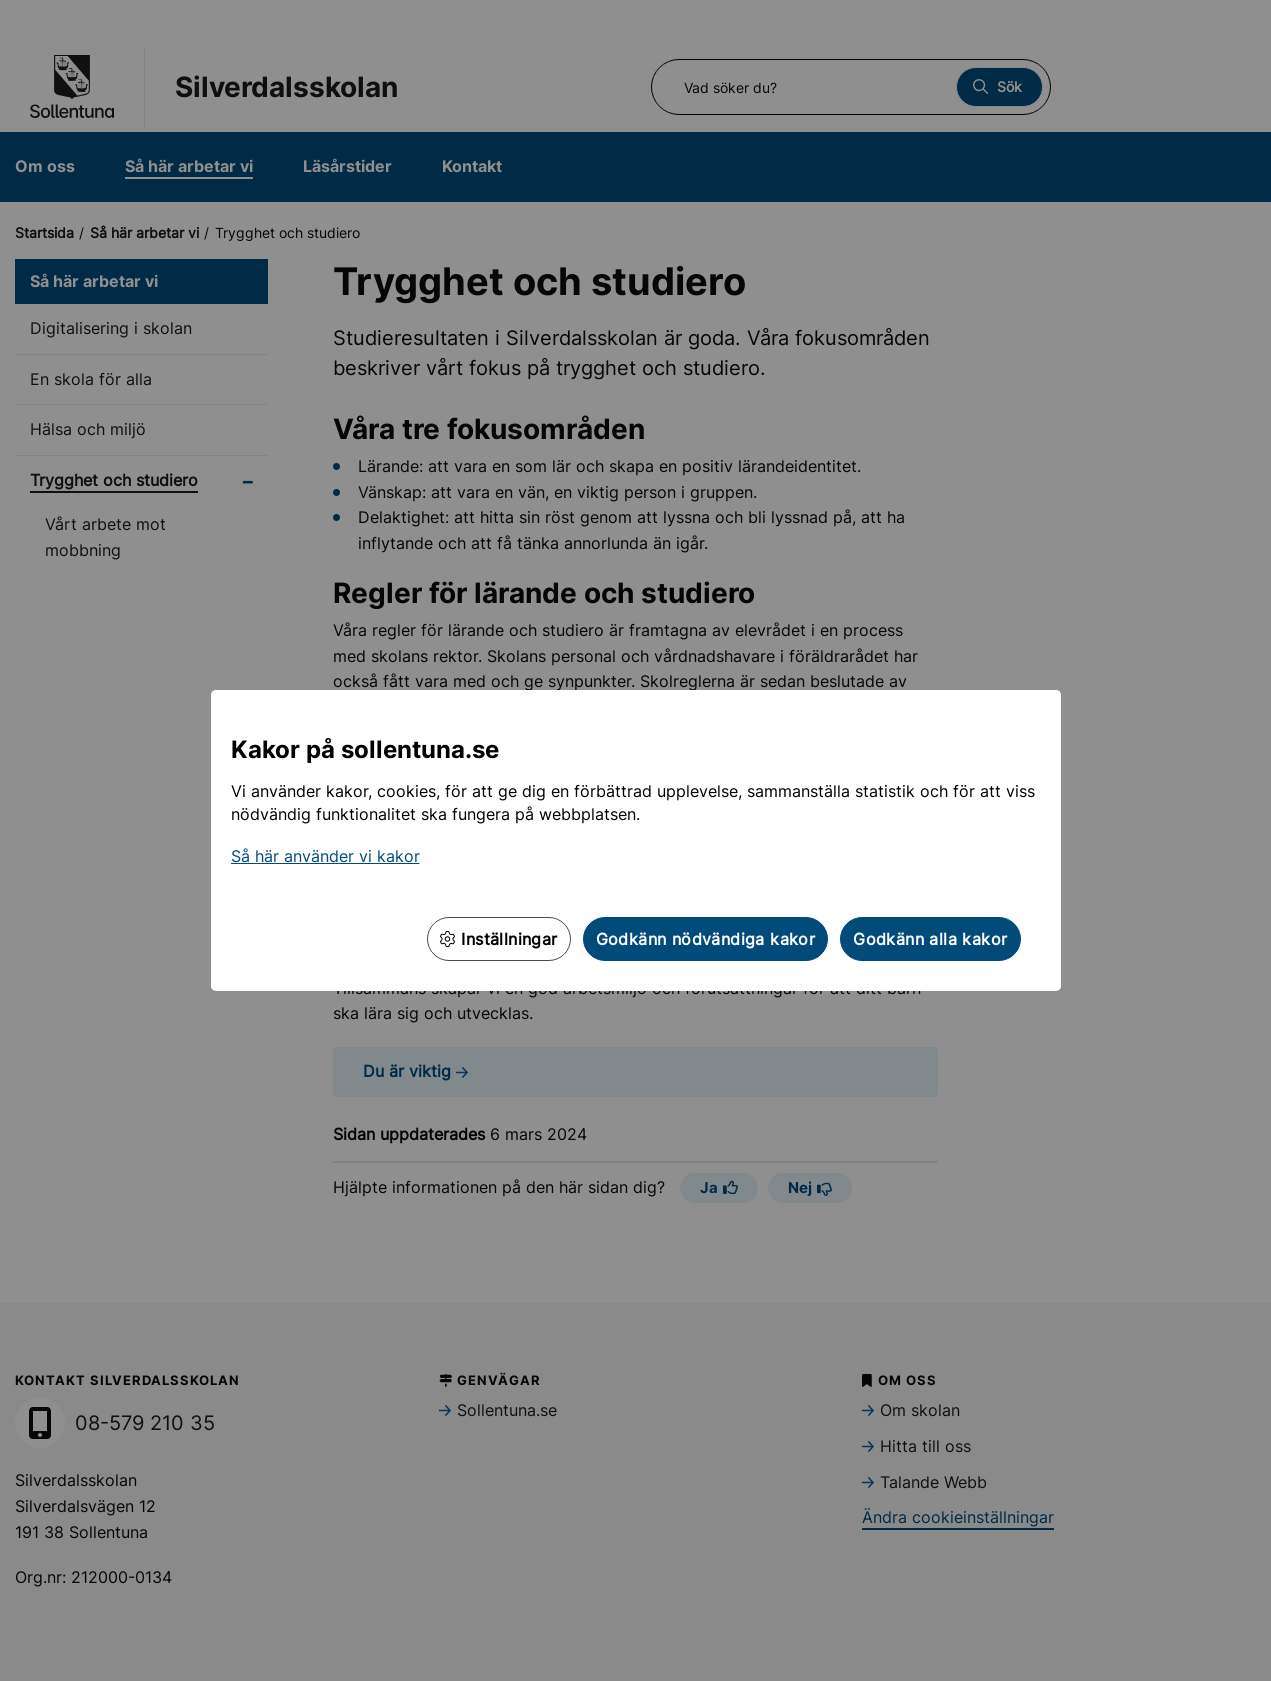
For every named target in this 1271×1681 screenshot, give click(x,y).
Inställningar (499, 939)
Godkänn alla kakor (930, 939)
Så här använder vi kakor (325, 856)
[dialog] (635, 840)
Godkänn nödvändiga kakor (706, 939)
